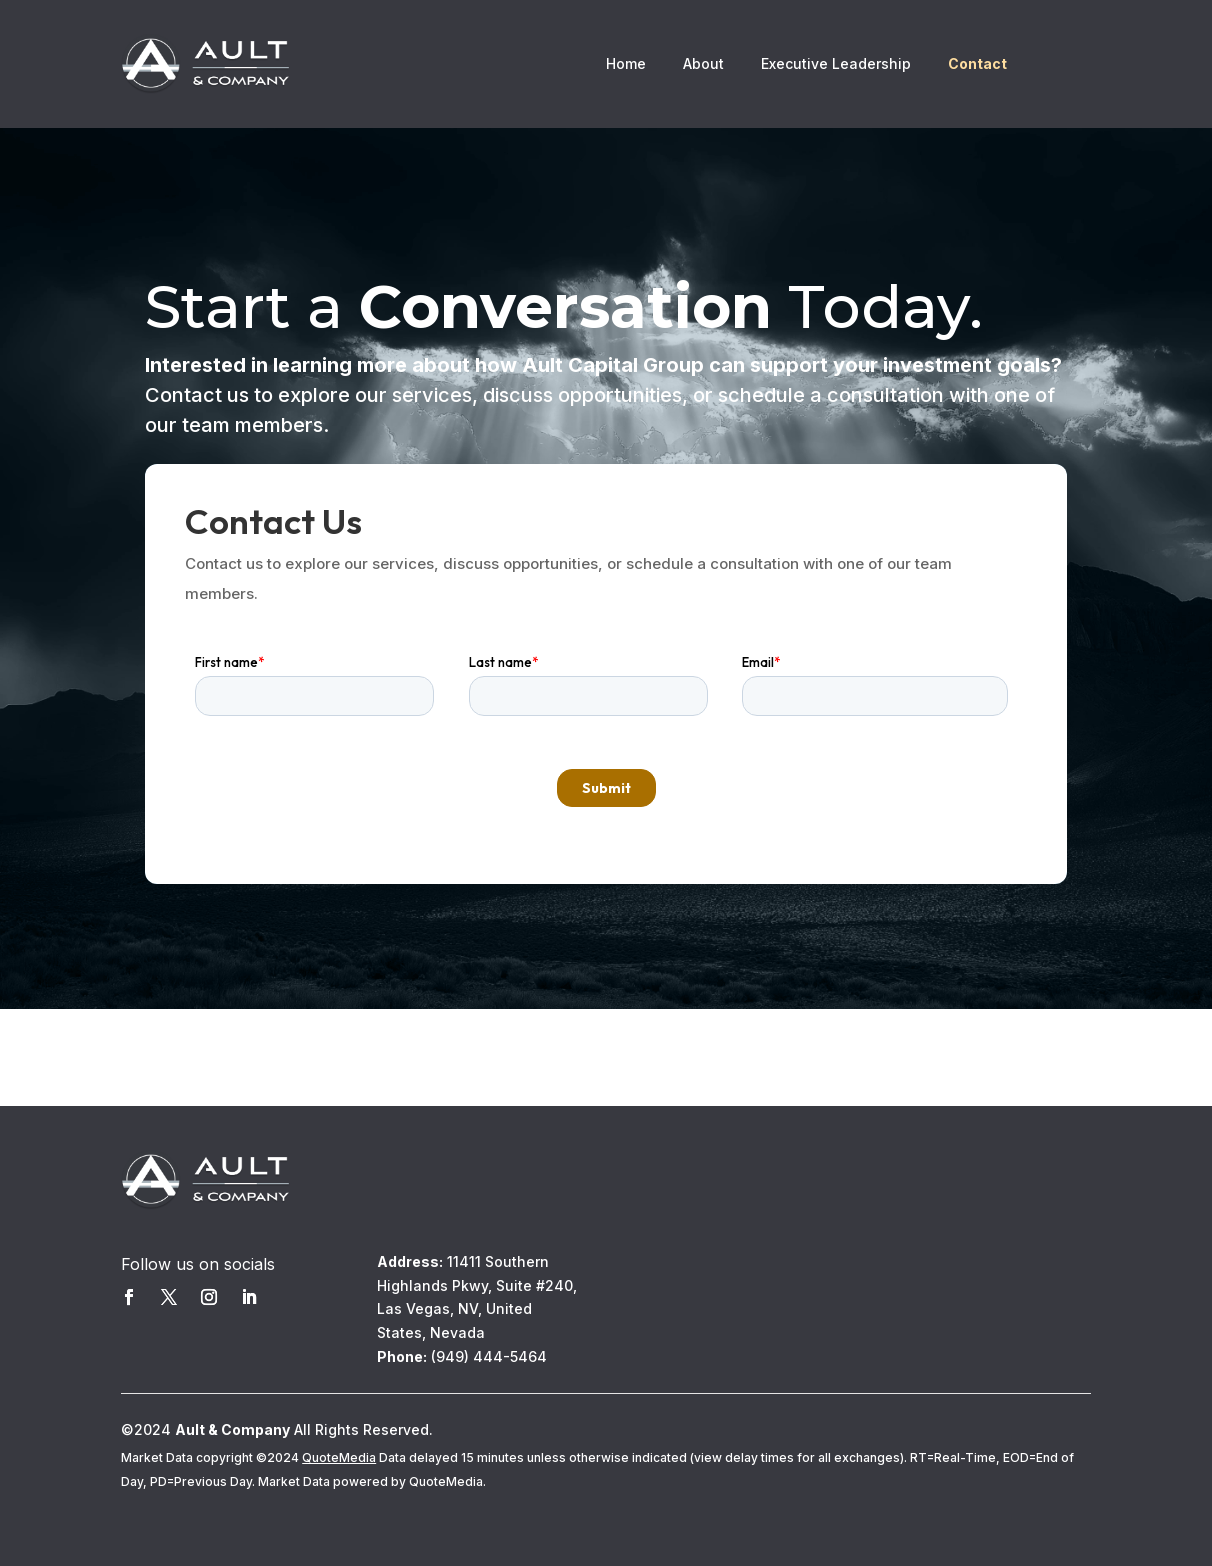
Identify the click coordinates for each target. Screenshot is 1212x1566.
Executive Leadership (836, 64)
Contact (977, 64)
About (703, 64)
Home (626, 64)
